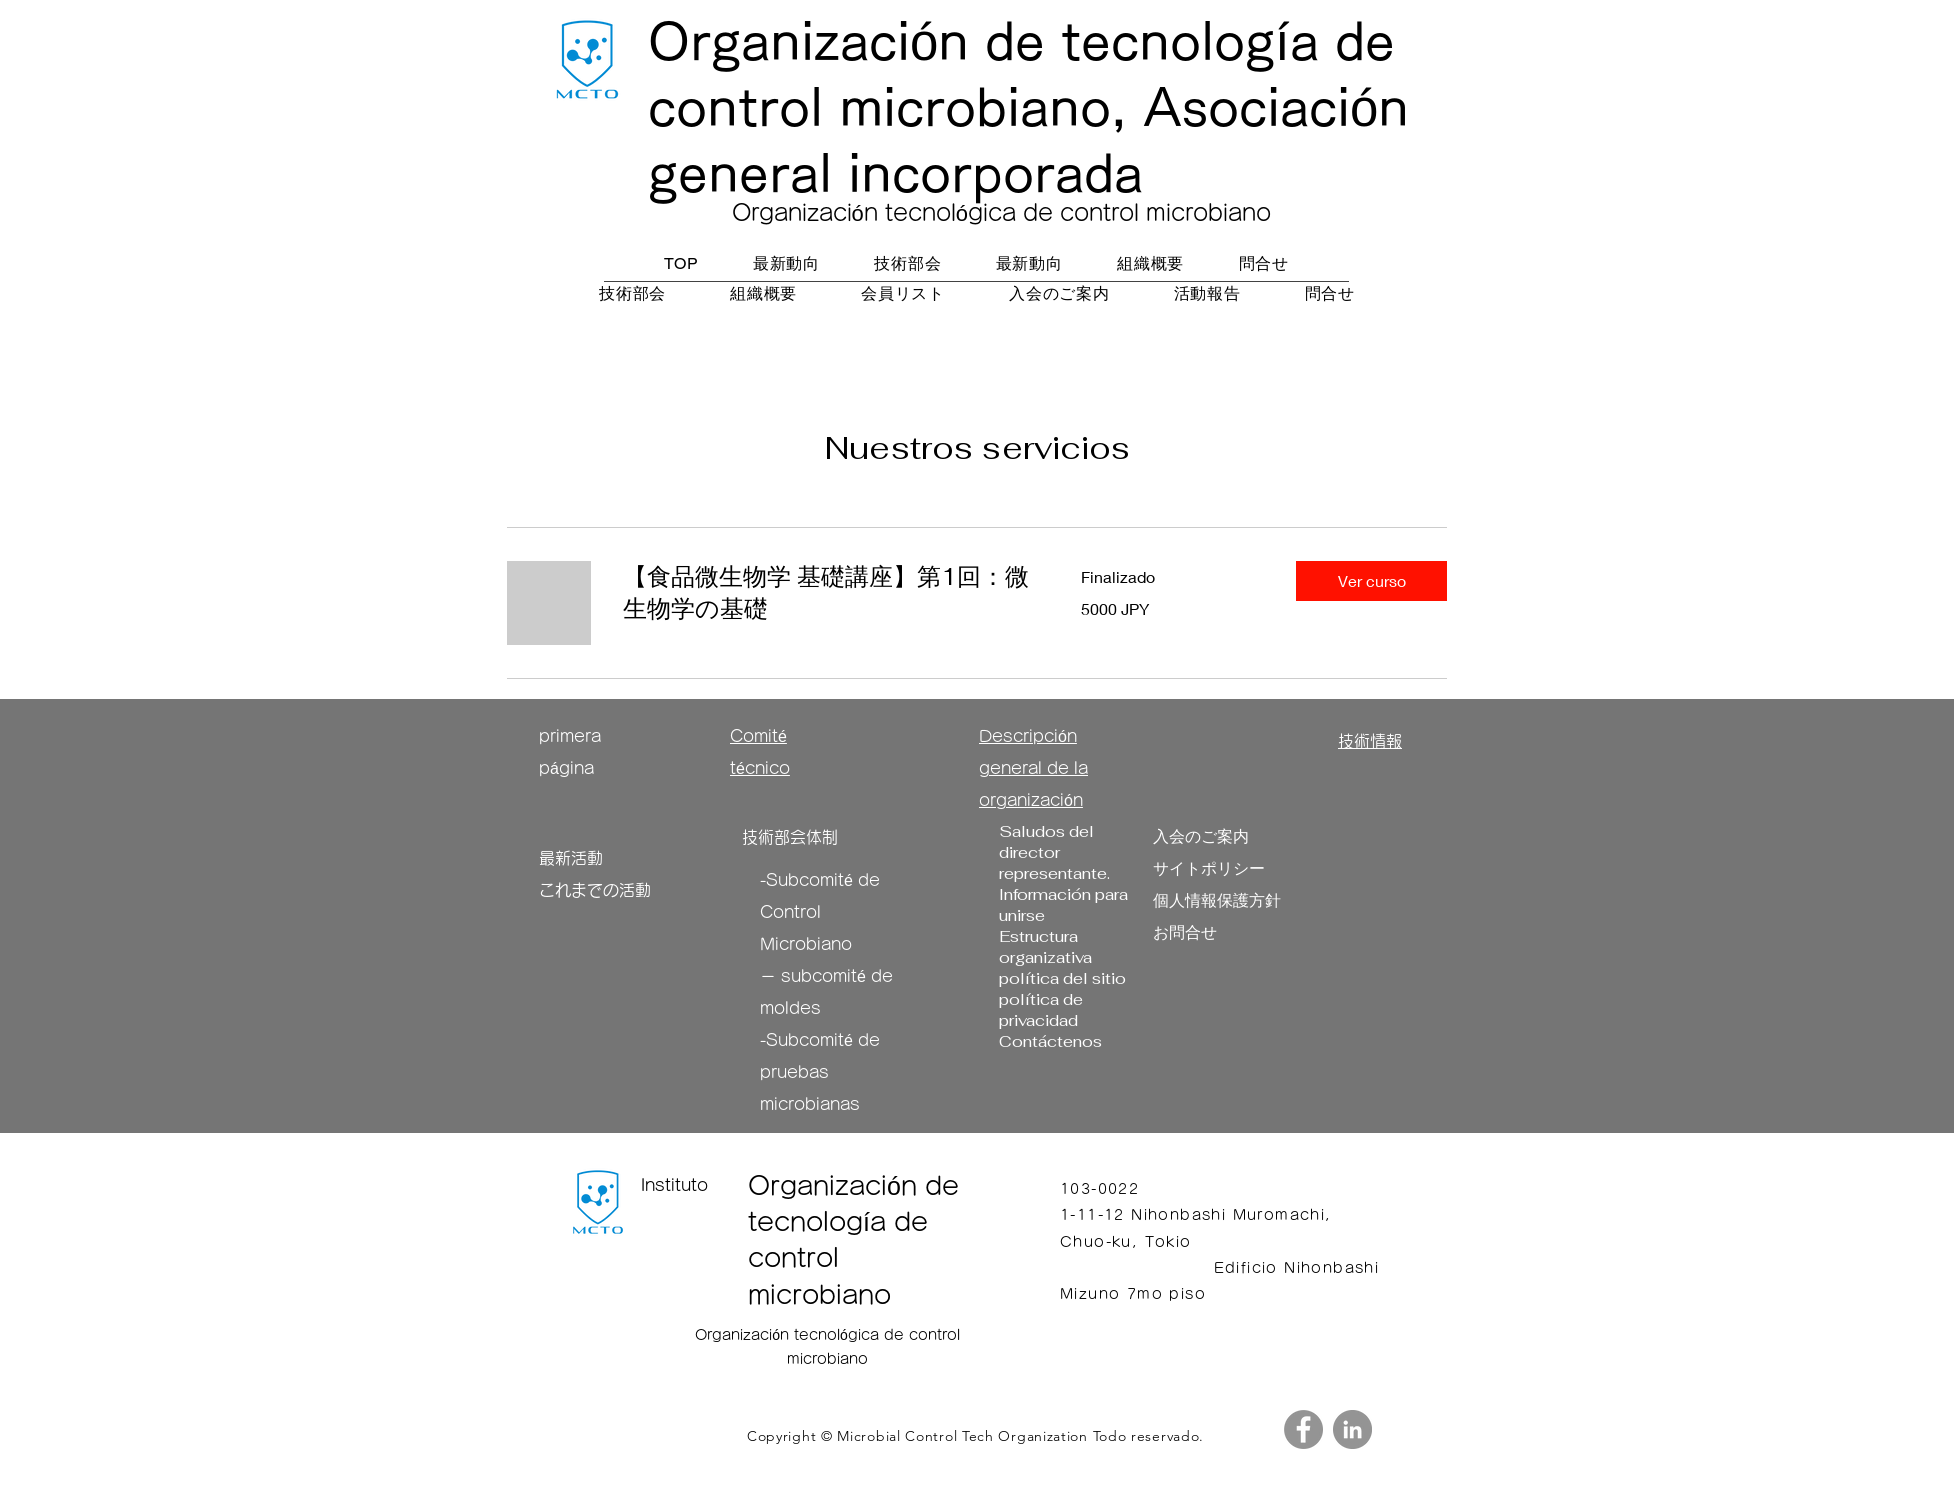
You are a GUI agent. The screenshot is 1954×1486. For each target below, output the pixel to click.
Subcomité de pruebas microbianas (820, 1072)
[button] (1371, 581)
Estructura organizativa (1045, 947)
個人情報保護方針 (1217, 900)
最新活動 (571, 858)
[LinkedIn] (1352, 1429)
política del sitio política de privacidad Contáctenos (1062, 1010)
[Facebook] (1303, 1429)
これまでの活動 (595, 890)
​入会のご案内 (1201, 836)
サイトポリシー (1209, 868)
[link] (828, 593)
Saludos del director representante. (1054, 852)
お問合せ (1185, 932)
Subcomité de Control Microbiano (820, 912)
